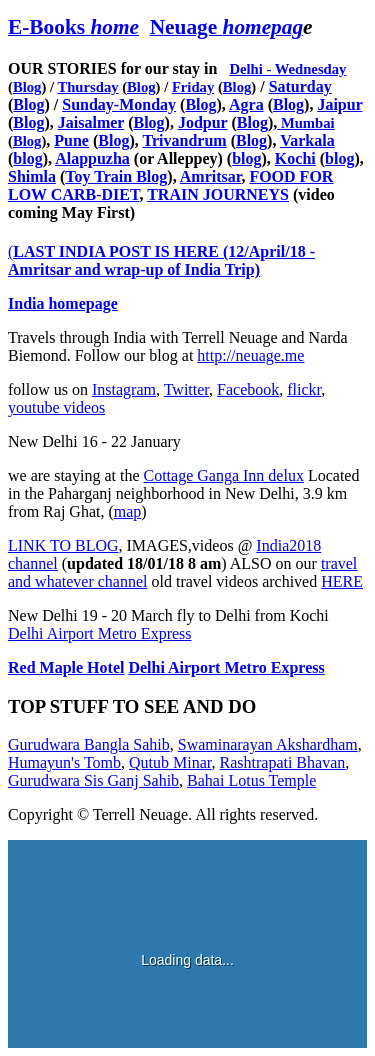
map (128, 511)
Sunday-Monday (119, 104)
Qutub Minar (170, 762)
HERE (342, 581)
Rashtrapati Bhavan (283, 762)
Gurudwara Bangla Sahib (89, 744)
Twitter (186, 389)
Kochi (295, 158)
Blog (27, 87)
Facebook (248, 389)
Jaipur (339, 104)
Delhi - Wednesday (287, 69)
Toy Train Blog (116, 176)
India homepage (63, 303)
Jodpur (203, 122)
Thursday (87, 87)
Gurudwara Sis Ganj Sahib (93, 780)
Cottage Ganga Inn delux (224, 475)
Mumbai (305, 123)
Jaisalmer (91, 122)
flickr (304, 389)
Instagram (124, 389)
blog (27, 158)
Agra (246, 104)
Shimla (32, 176)
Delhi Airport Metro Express (100, 633)
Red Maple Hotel (66, 667)
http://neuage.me (250, 355)
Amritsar (211, 176)
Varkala (307, 140)
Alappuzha (92, 158)
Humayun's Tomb (64, 762)
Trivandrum (184, 140)
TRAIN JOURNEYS (218, 194)
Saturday (300, 86)
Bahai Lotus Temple (251, 780)
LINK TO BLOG (63, 545)
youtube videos (56, 407)
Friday (193, 87)
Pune (71, 140)
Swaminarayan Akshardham (268, 744)
